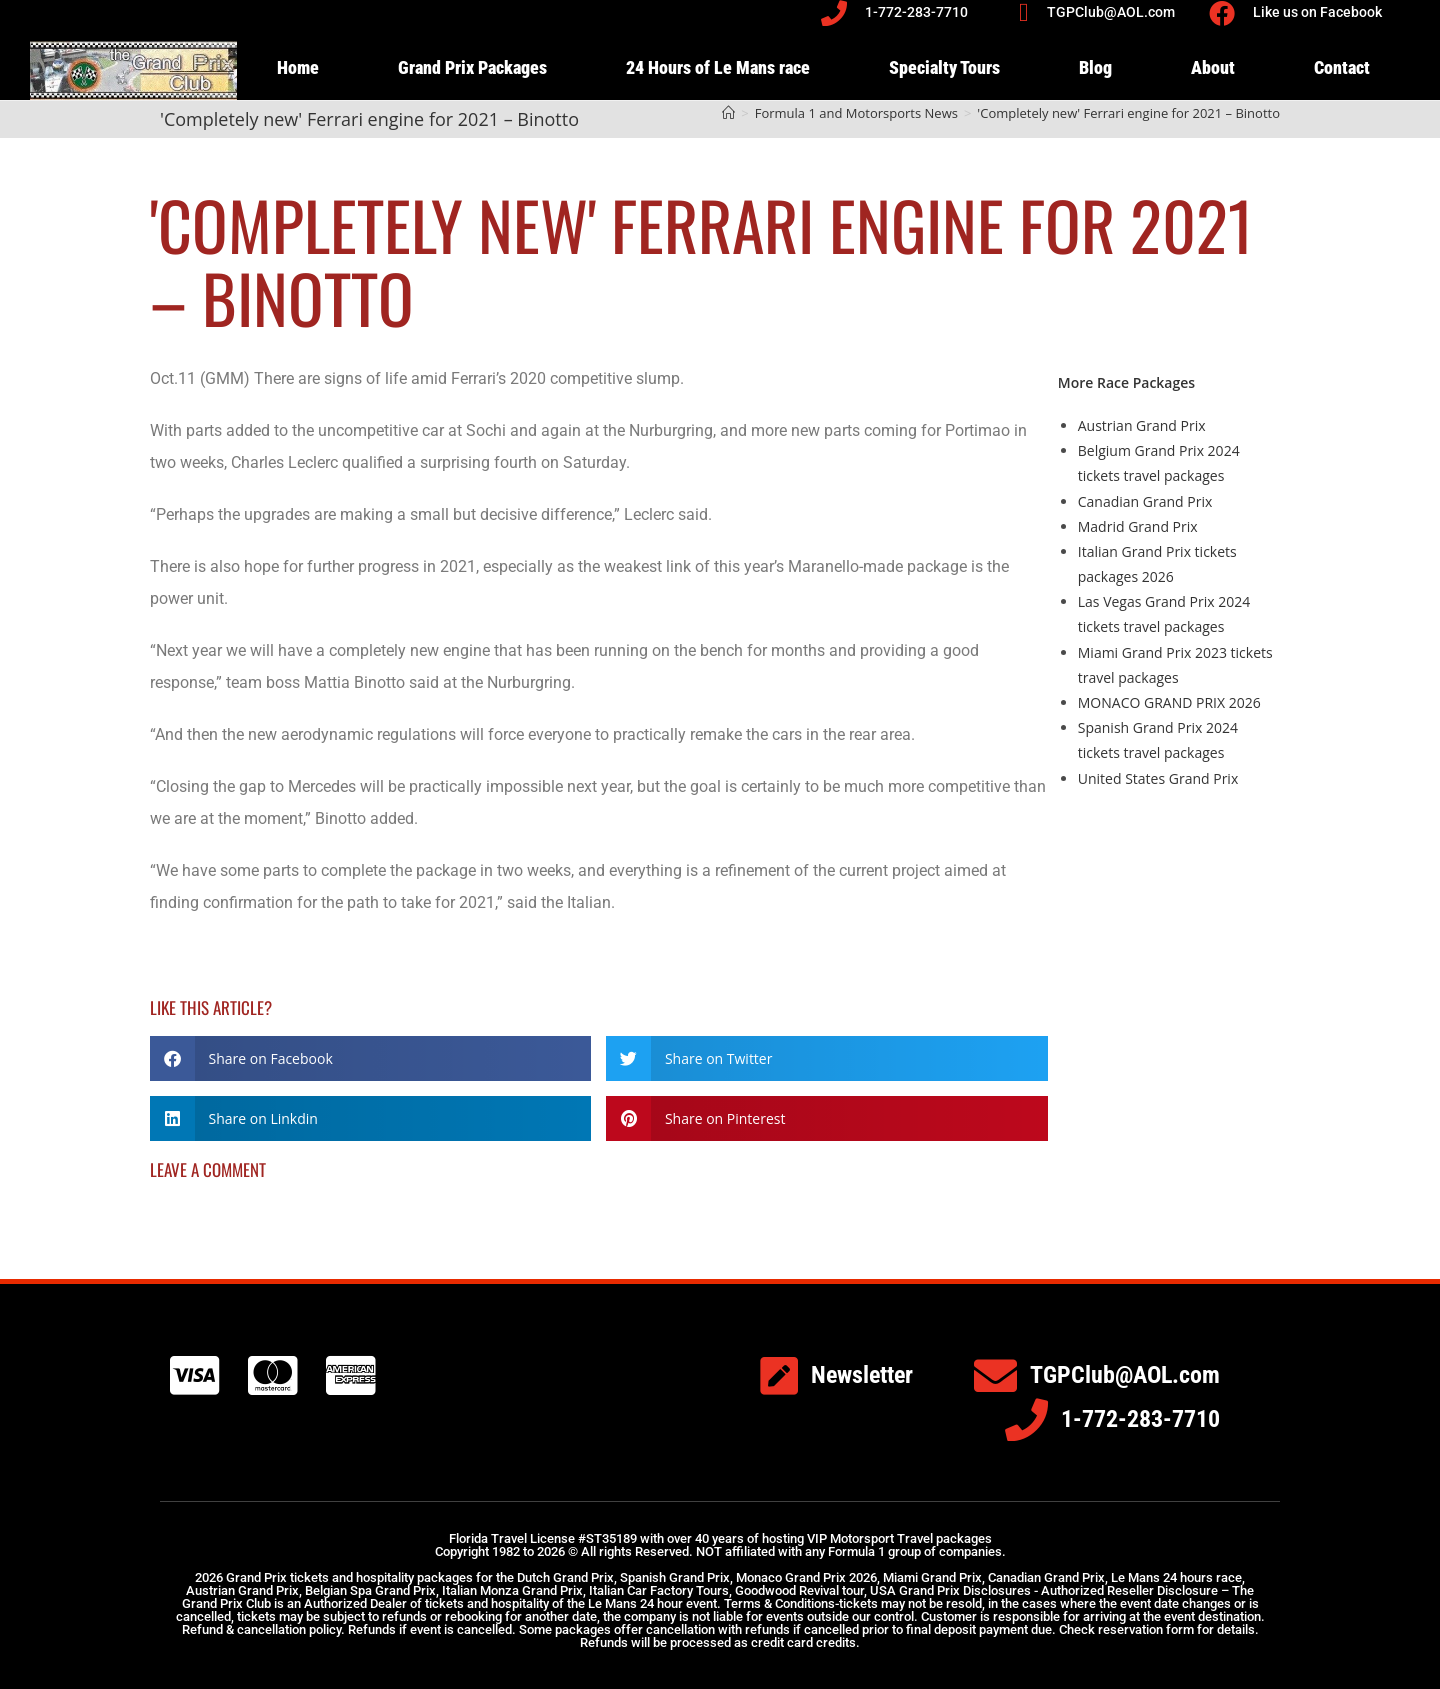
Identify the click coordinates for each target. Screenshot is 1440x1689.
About (1213, 67)
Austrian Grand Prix (1142, 425)
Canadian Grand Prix (1145, 501)
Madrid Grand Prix (1138, 526)
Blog (1095, 67)
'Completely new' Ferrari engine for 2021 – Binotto (1128, 113)
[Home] (728, 113)
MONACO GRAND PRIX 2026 (1169, 702)
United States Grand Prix (1158, 778)
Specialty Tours (944, 67)
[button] (370, 1058)
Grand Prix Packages (472, 67)
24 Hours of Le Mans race (718, 67)
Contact (1342, 67)
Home (298, 67)
